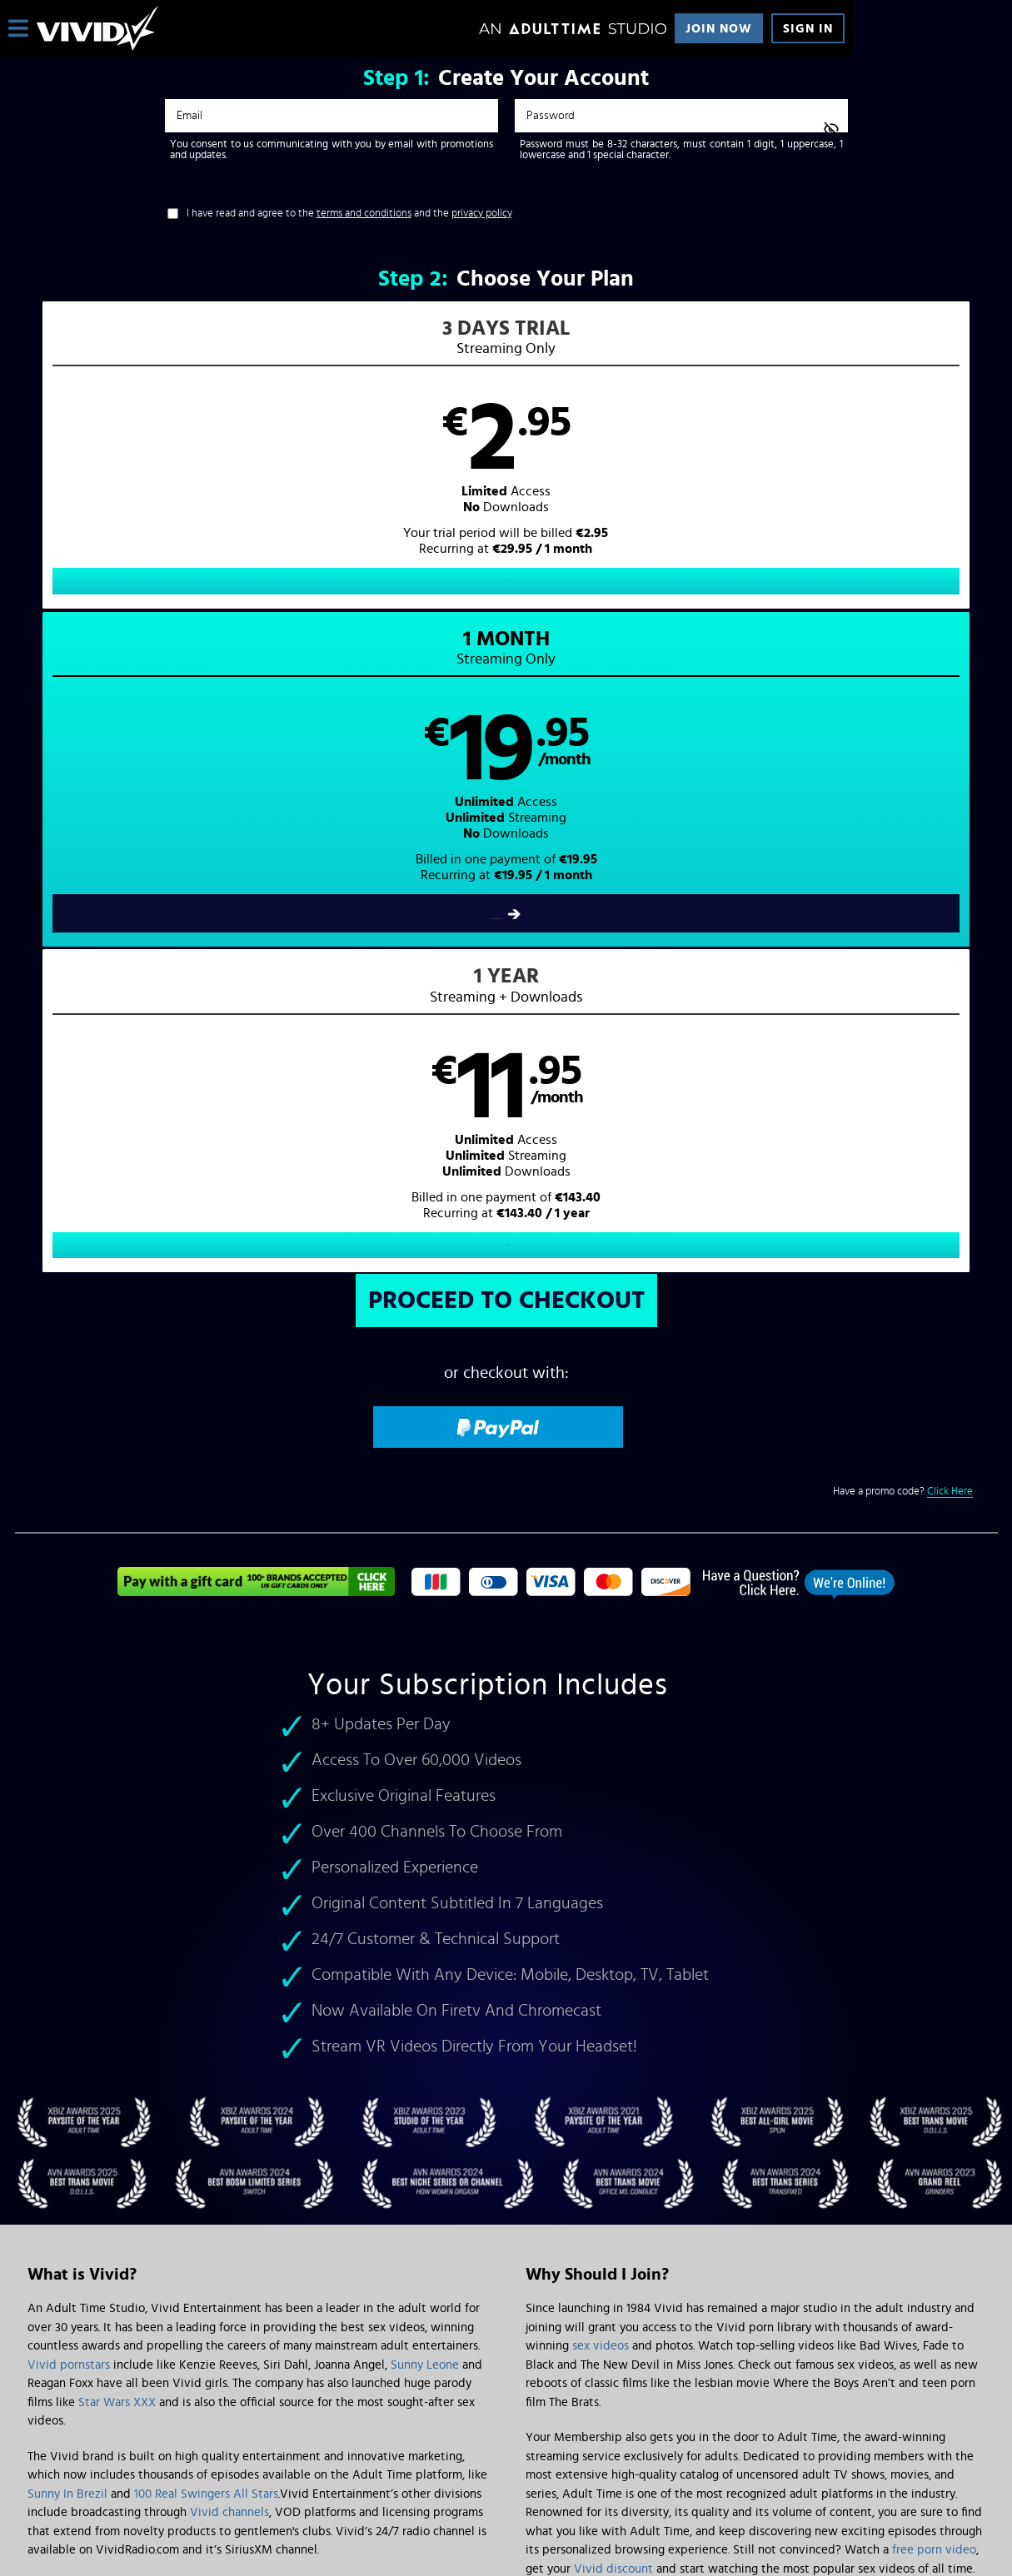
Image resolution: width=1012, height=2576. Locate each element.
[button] (260, 471)
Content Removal (506, 2450)
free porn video (934, 1918)
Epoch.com (234, 2438)
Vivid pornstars (68, 1732)
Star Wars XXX (117, 1769)
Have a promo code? (903, 859)
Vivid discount (613, 1936)
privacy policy (481, 213)
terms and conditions (364, 213)
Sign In (808, 28)
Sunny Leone (425, 1732)
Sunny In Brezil (67, 1861)
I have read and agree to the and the (349, 213)
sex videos (600, 1714)
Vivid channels (229, 1880)
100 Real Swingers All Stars (206, 1861)
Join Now (718, 28)
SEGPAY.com (665, 2438)
